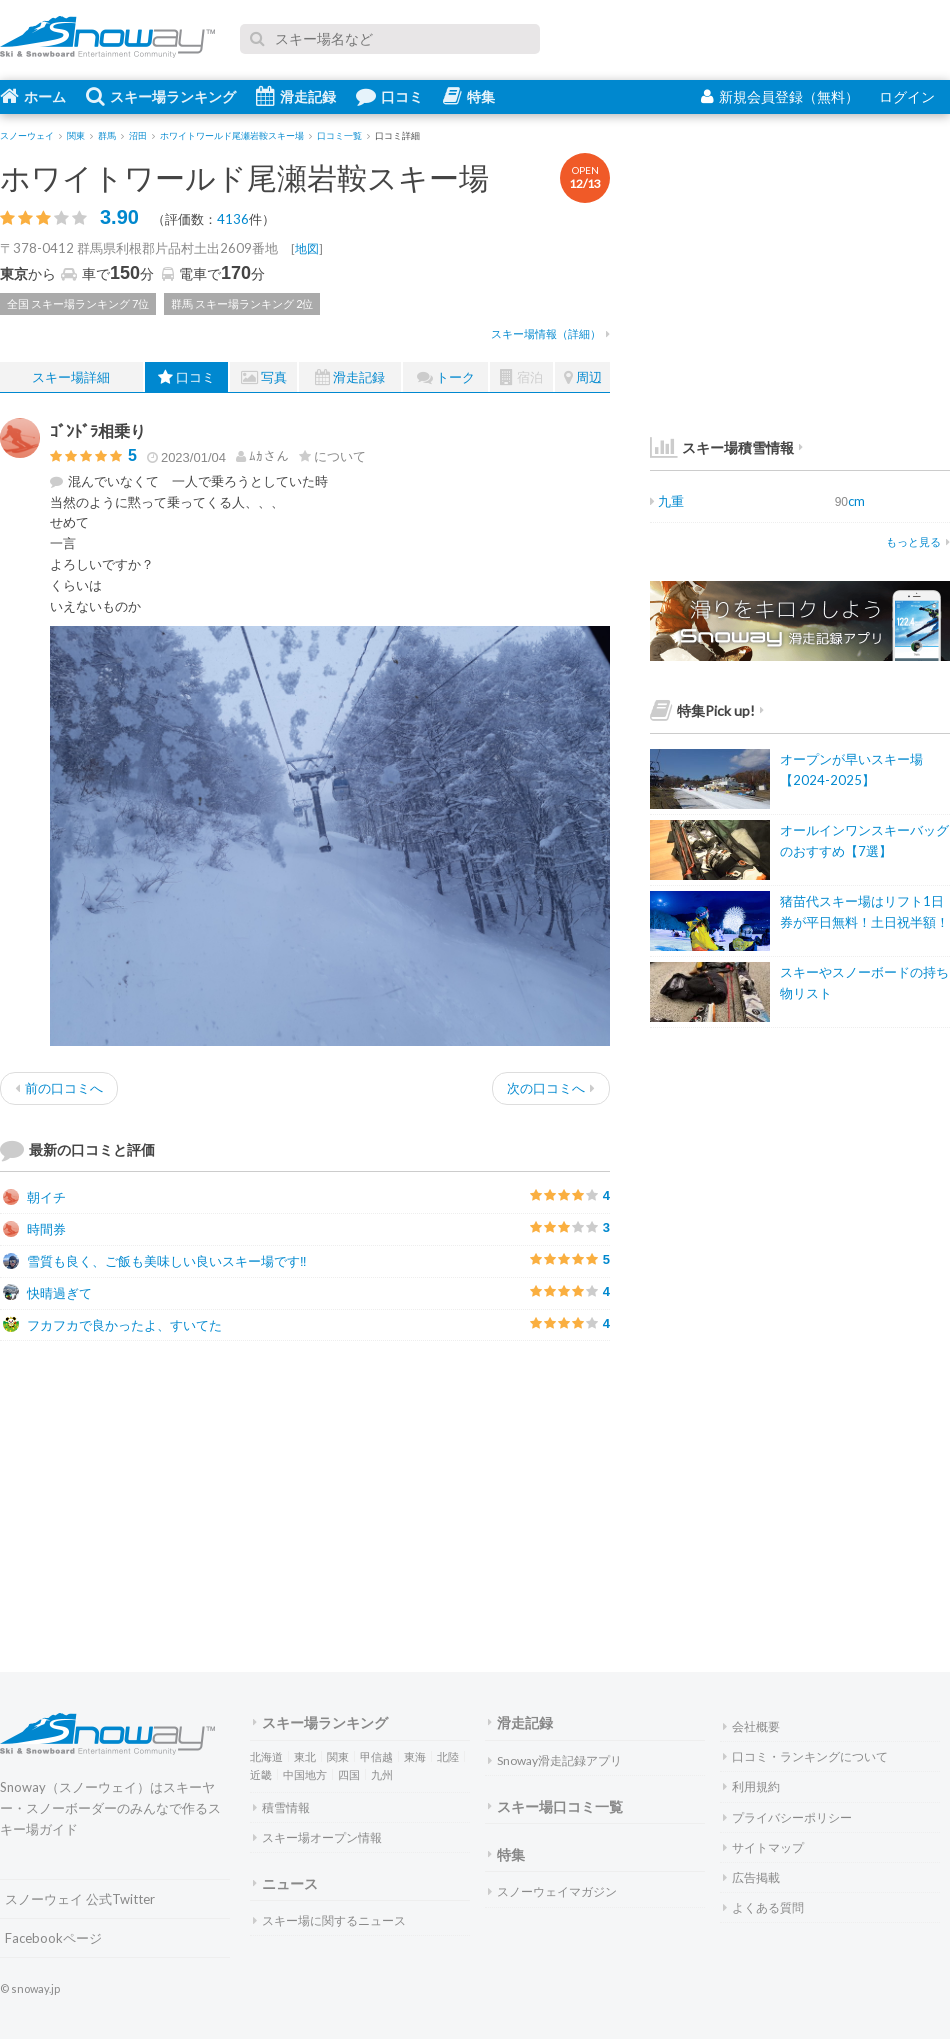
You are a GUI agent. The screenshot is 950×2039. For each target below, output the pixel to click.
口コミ (389, 96)
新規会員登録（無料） (780, 96)
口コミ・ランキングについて (805, 1756)
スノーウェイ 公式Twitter (80, 1899)
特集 (469, 96)
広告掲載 (751, 1877)
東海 (415, 1756)
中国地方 (305, 1774)
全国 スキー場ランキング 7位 (78, 303)
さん (262, 456)
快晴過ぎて (47, 1293)
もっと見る (918, 541)
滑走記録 (296, 96)
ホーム (33, 96)
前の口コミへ (59, 1088)
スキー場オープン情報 (317, 1837)
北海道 (266, 1756)
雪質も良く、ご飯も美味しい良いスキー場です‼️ (155, 1261)
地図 (307, 248)
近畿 (261, 1774)
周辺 (583, 377)
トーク (446, 377)
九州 (382, 1774)
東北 (305, 1756)
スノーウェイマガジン (552, 1891)
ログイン (907, 96)
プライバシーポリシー (787, 1817)
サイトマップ (763, 1847)
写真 (264, 377)
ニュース (285, 1883)
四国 (349, 1774)
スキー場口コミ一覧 (555, 1806)
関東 (338, 1756)
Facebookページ (53, 1938)
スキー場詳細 (71, 377)
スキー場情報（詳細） (550, 333)
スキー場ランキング (161, 96)
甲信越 (376, 1756)
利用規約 (751, 1786)
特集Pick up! (707, 710)
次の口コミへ (551, 1088)
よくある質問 (763, 1907)
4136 (233, 219)
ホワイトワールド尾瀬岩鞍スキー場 (244, 177)
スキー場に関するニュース (329, 1920)
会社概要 (751, 1726)
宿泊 (521, 377)
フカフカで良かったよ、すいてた (112, 1325)
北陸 (448, 1756)
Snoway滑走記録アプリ (555, 1760)
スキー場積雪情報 (722, 447)
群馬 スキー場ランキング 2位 (242, 303)
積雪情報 (281, 1807)
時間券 (34, 1229)
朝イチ (34, 1197)
